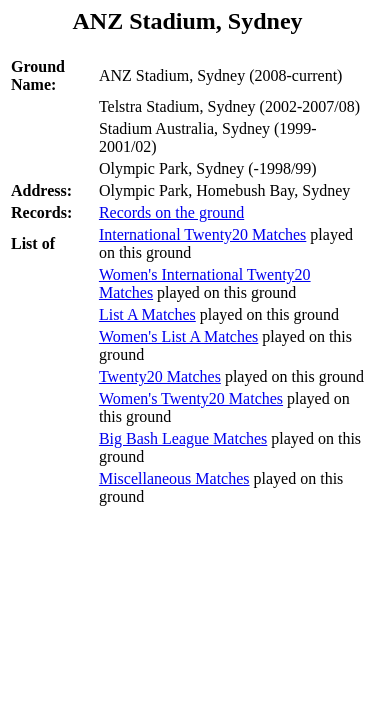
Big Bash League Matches (183, 438)
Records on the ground (171, 212)
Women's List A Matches (178, 336)
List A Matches (147, 314)
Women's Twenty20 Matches (191, 398)
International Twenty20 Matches (202, 234)
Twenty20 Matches (160, 376)
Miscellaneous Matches (174, 478)
